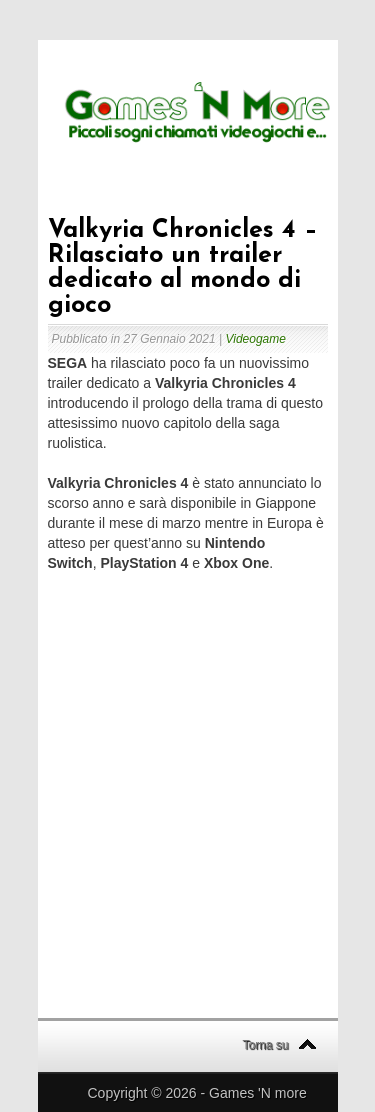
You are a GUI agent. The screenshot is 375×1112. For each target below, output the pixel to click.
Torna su (266, 1045)
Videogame (255, 339)
